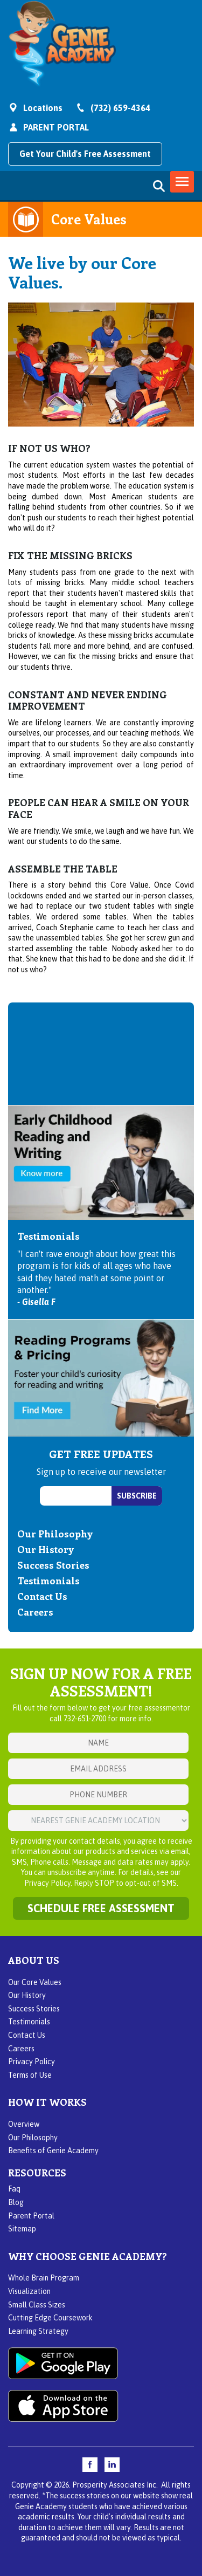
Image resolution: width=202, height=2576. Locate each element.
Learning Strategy (38, 2331)
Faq (14, 2189)
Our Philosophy (55, 1533)
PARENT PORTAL (56, 127)
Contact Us (42, 1596)
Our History (45, 1549)
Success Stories (53, 1564)
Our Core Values (34, 1982)
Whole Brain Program (43, 2277)
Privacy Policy (31, 2061)
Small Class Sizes (36, 2304)
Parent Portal (31, 2215)
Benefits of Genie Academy (53, 2150)
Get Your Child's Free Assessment (85, 154)
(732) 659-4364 (120, 108)
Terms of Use (30, 2075)
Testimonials (48, 1580)
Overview (23, 2124)
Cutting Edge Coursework (50, 2317)
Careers (35, 1611)
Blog (16, 2202)
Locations (42, 108)
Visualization (29, 2291)
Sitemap (22, 2228)
